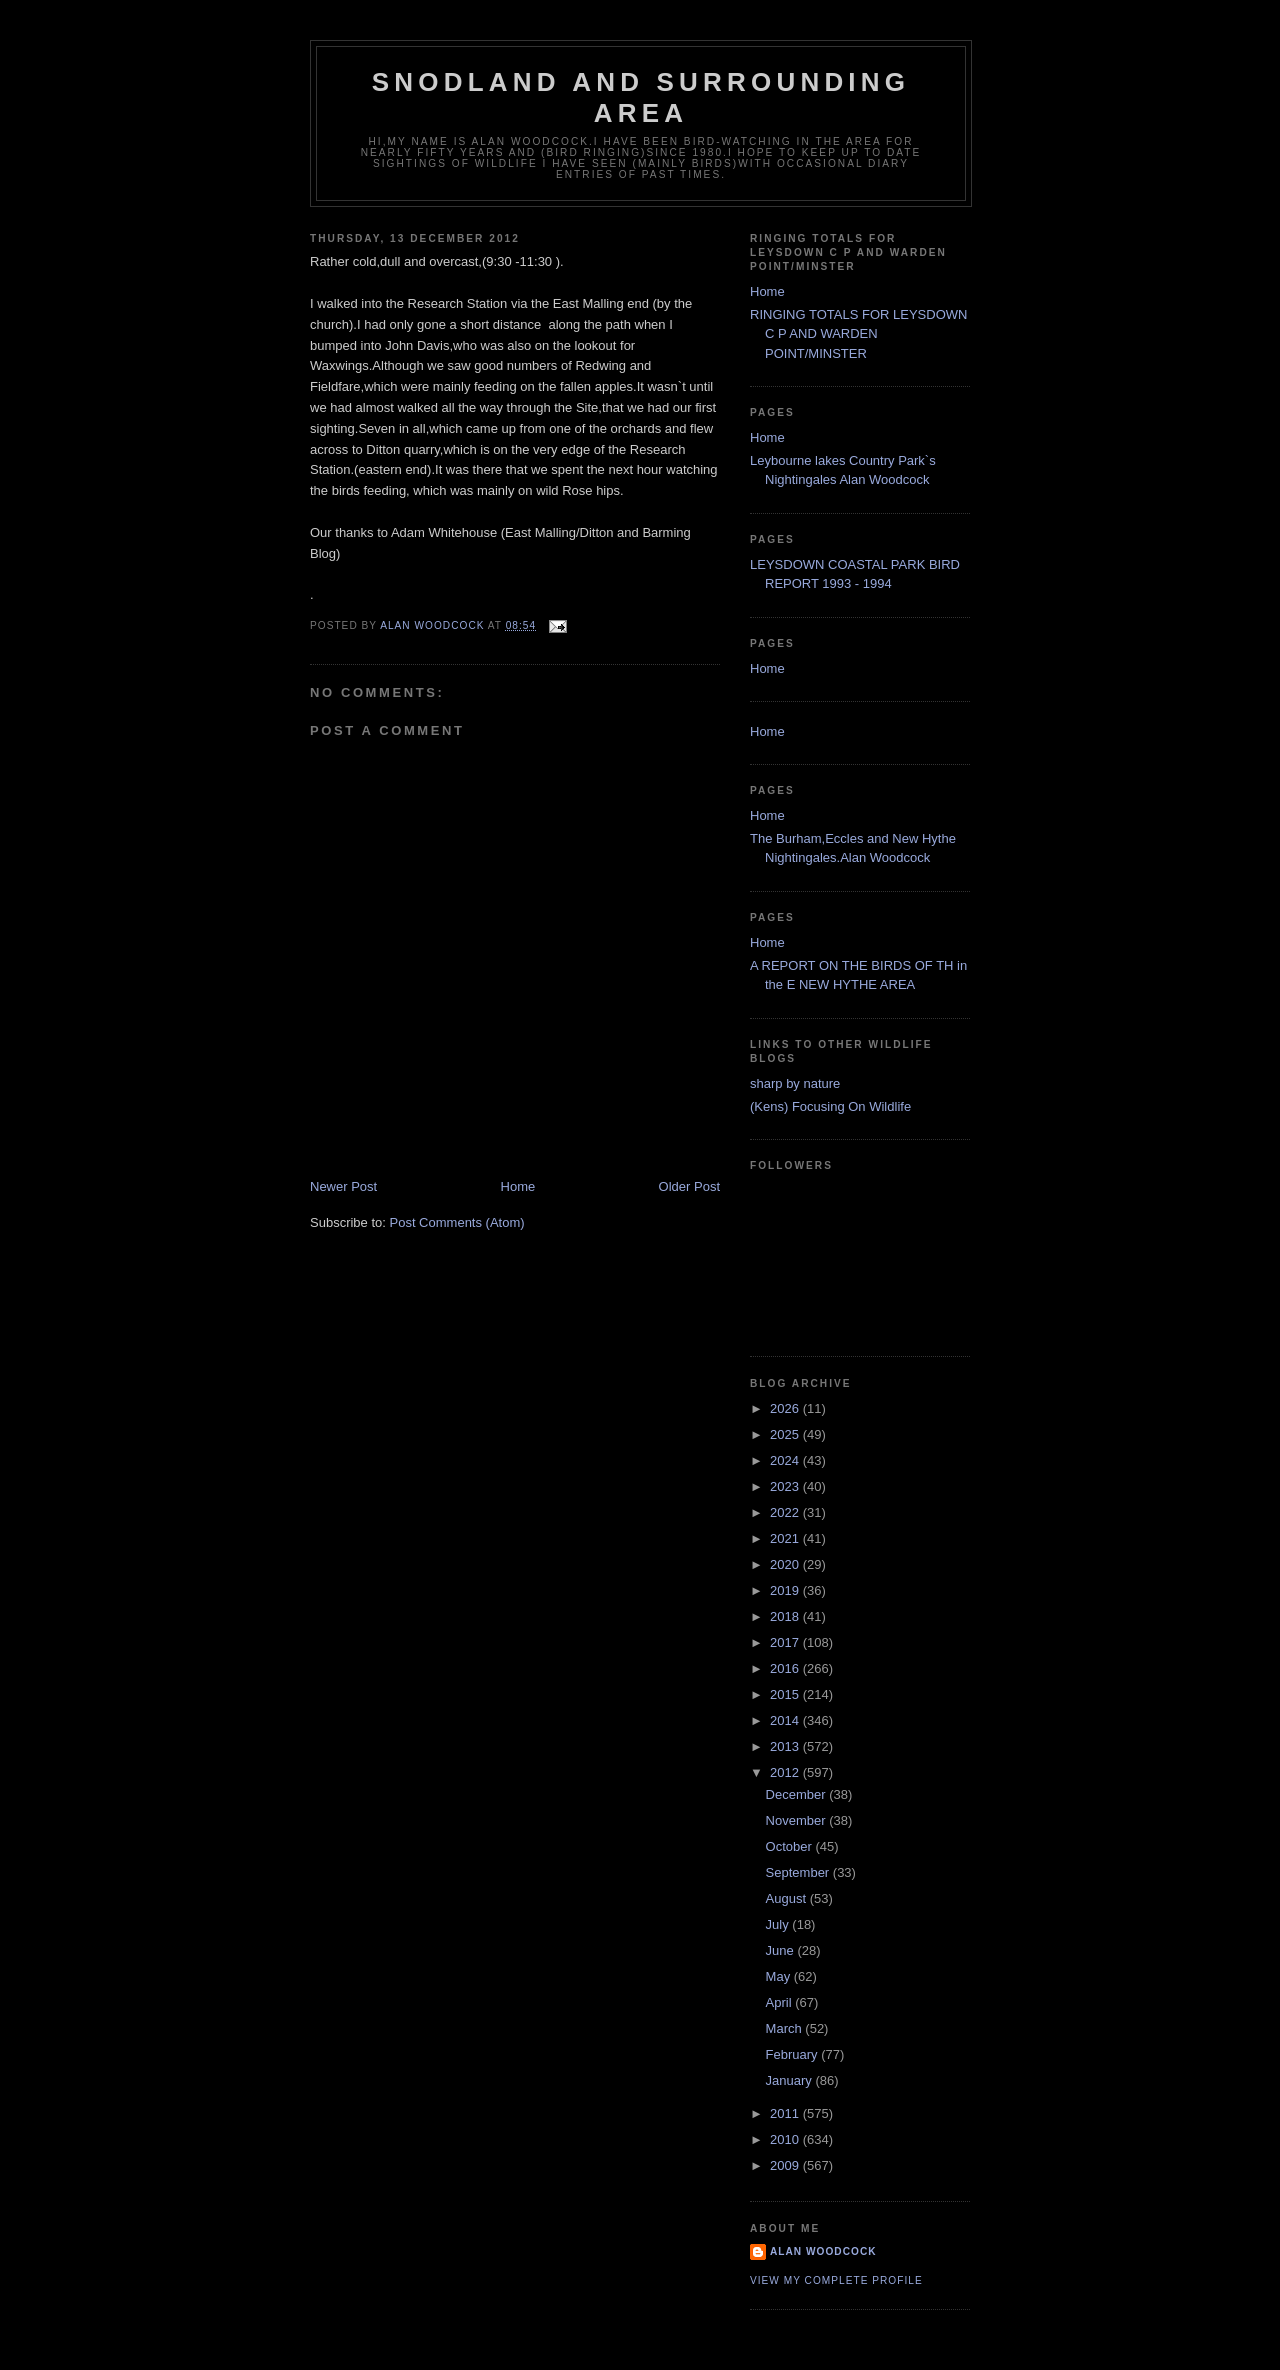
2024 (786, 1460)
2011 (786, 2113)
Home (518, 1186)
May (780, 1976)
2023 (786, 1486)
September (799, 1872)
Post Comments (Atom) (457, 1222)
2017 (786, 1642)
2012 (786, 1772)
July (779, 1924)
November (798, 1820)
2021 (786, 1538)
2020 (786, 1564)
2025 (786, 1434)
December (798, 1794)
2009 (786, 2165)
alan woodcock (823, 2251)
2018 (786, 1616)
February (794, 2054)
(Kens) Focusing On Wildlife (830, 1106)
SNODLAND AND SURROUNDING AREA (641, 97)
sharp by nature (795, 1083)
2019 (786, 1590)
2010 (786, 2139)
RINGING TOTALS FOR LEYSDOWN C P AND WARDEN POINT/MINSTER (858, 334)
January (791, 2080)
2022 (786, 1512)
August (788, 1898)
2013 (786, 1746)
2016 (786, 1668)
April (781, 2002)
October (791, 1846)
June (782, 1950)
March (786, 2028)
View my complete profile (836, 2280)
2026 (786, 1408)
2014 (786, 1720)
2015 (786, 1694)
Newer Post (343, 1186)
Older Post (689, 1186)
